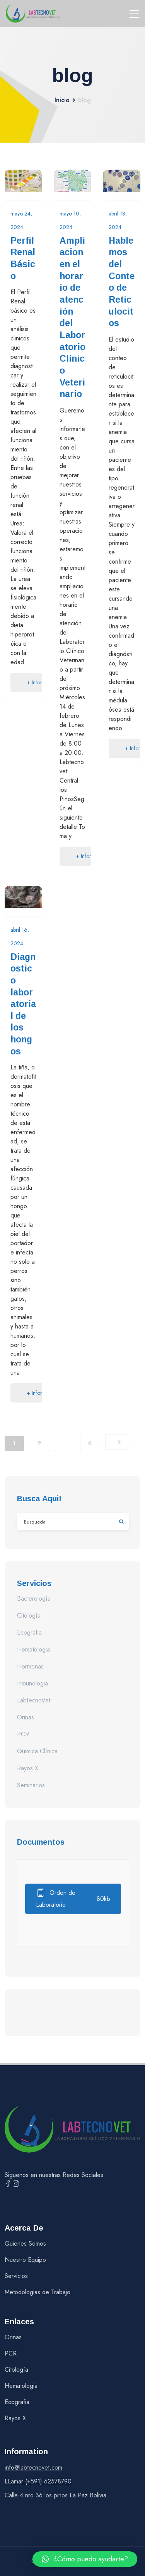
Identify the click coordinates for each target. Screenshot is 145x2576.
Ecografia (29, 1632)
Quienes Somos (25, 2243)
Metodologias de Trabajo (37, 2292)
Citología (29, 1615)
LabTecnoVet (33, 1700)
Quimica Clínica (37, 1751)
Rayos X (27, 1768)
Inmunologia (32, 1683)
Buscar (117, 1521)
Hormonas (30, 1666)
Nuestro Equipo (25, 2259)
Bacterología (34, 1598)
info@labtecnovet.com (33, 2467)
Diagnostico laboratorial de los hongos (23, 1004)
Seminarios (31, 1785)
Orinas (25, 1717)
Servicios (16, 2275)
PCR (23, 1734)
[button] (84, 2559)
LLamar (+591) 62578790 (38, 2481)
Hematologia (33, 1649)
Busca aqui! (39, 1498)
